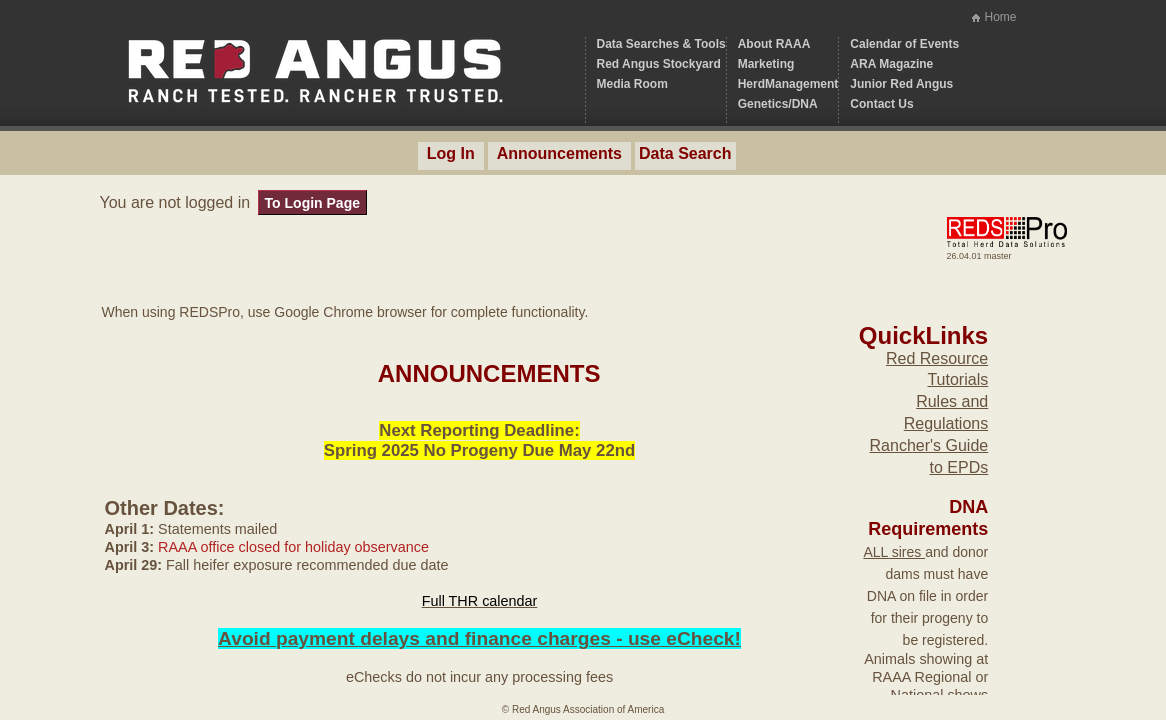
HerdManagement (788, 84)
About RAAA (774, 44)
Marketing (766, 64)
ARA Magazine (891, 64)
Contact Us (881, 104)
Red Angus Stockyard (659, 64)
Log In (451, 153)
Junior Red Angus (901, 84)
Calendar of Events (904, 44)
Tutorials (957, 379)
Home (1000, 17)
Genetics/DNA (778, 104)
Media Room (632, 84)
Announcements (559, 153)
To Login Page (312, 203)
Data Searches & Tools (661, 44)
